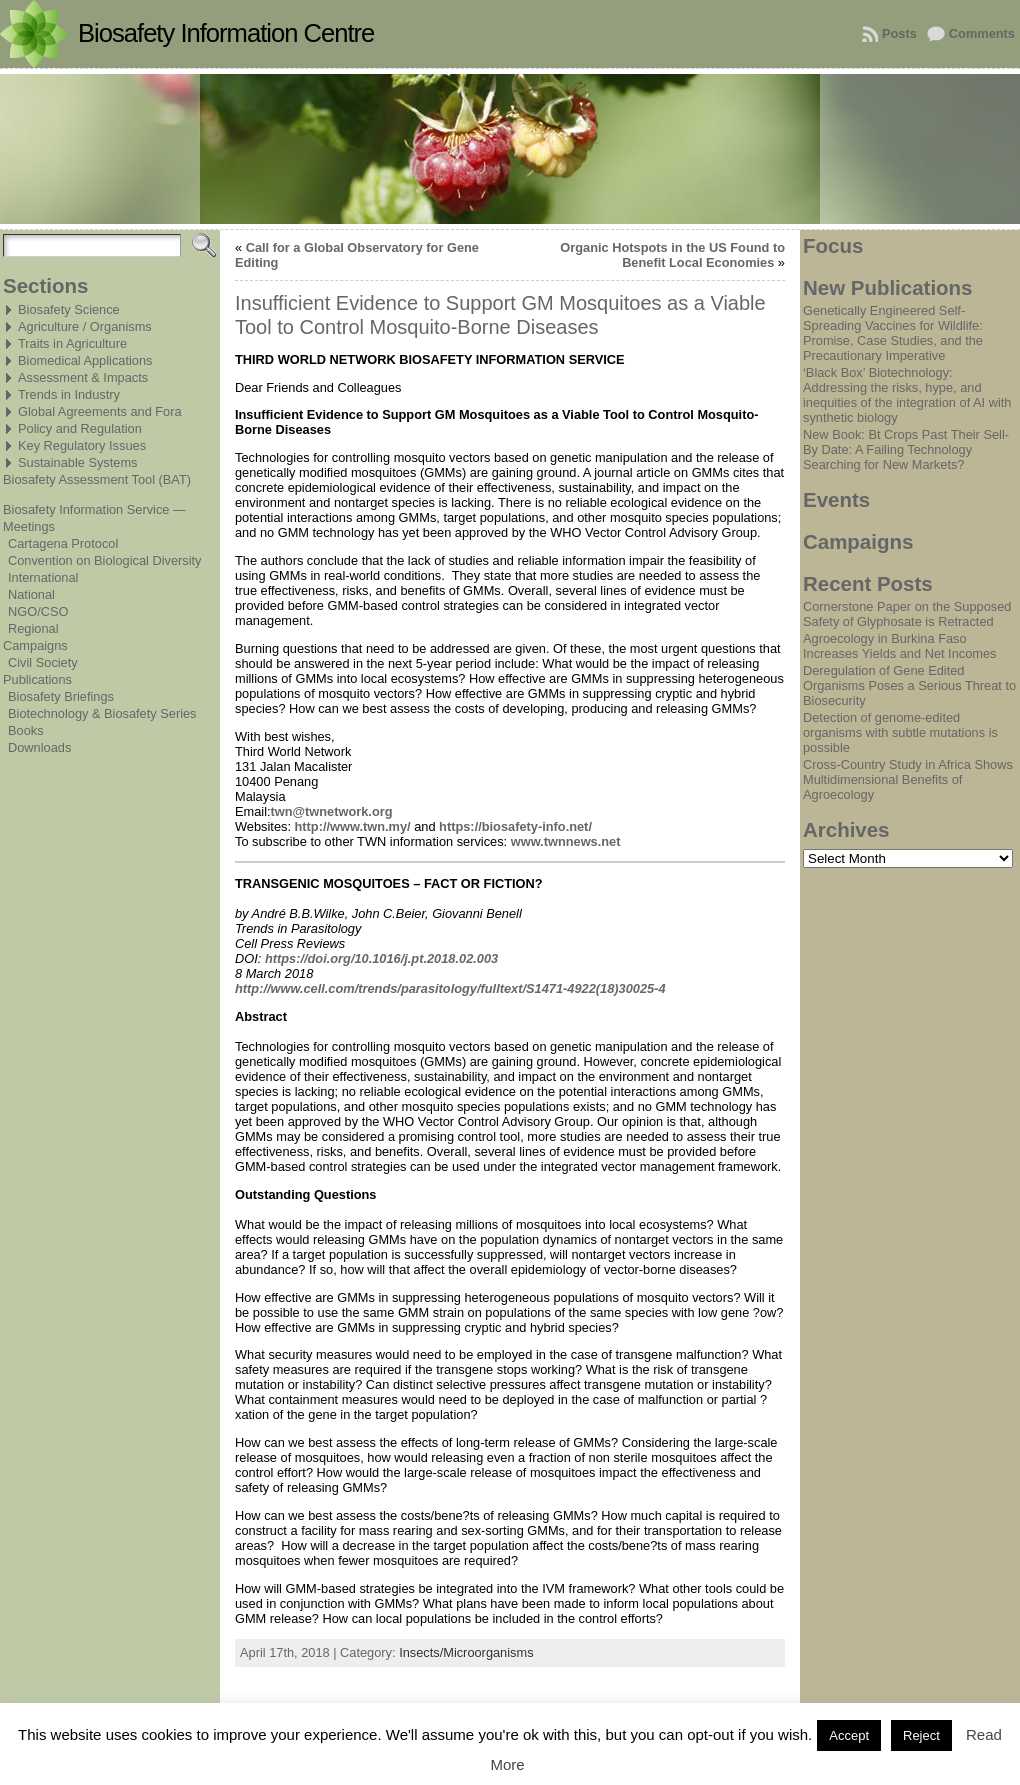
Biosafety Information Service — (94, 509)
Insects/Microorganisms (466, 1652)
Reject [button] (921, 1735)
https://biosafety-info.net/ (515, 826)
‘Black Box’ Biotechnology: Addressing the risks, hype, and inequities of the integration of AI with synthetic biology (907, 395)
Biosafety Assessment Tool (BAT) (97, 479)
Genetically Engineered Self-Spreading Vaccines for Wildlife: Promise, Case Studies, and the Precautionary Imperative (893, 333)
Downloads (39, 747)
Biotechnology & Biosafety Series (102, 713)
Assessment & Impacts (83, 377)
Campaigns (35, 645)
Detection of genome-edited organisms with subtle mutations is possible (900, 732)
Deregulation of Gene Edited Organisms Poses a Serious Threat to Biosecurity (909, 685)
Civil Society (43, 662)
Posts (899, 33)
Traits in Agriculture (72, 343)
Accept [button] (849, 1735)
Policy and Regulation (80, 428)
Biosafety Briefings (61, 696)
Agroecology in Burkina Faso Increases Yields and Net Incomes (899, 646)
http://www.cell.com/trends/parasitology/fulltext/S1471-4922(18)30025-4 (450, 988)
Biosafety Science (69, 309)
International (43, 577)
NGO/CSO (38, 611)
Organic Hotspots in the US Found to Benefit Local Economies (672, 255)
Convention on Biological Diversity (104, 560)
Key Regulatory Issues (82, 445)
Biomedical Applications (85, 360)
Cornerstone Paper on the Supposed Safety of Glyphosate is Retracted (907, 614)
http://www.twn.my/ (353, 826)
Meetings (29, 526)
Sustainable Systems (78, 462)
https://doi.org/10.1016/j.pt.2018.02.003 (381, 958)
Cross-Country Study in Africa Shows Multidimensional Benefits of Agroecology (908, 779)
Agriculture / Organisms (85, 326)
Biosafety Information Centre (226, 33)
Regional (33, 628)
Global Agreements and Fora (100, 411)
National (31, 594)
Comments (982, 33)
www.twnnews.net (566, 841)
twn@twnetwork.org (332, 811)
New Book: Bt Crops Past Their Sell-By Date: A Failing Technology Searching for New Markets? (906, 449)
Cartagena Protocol (63, 543)
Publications (37, 679)
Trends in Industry (69, 394)
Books (26, 730)
